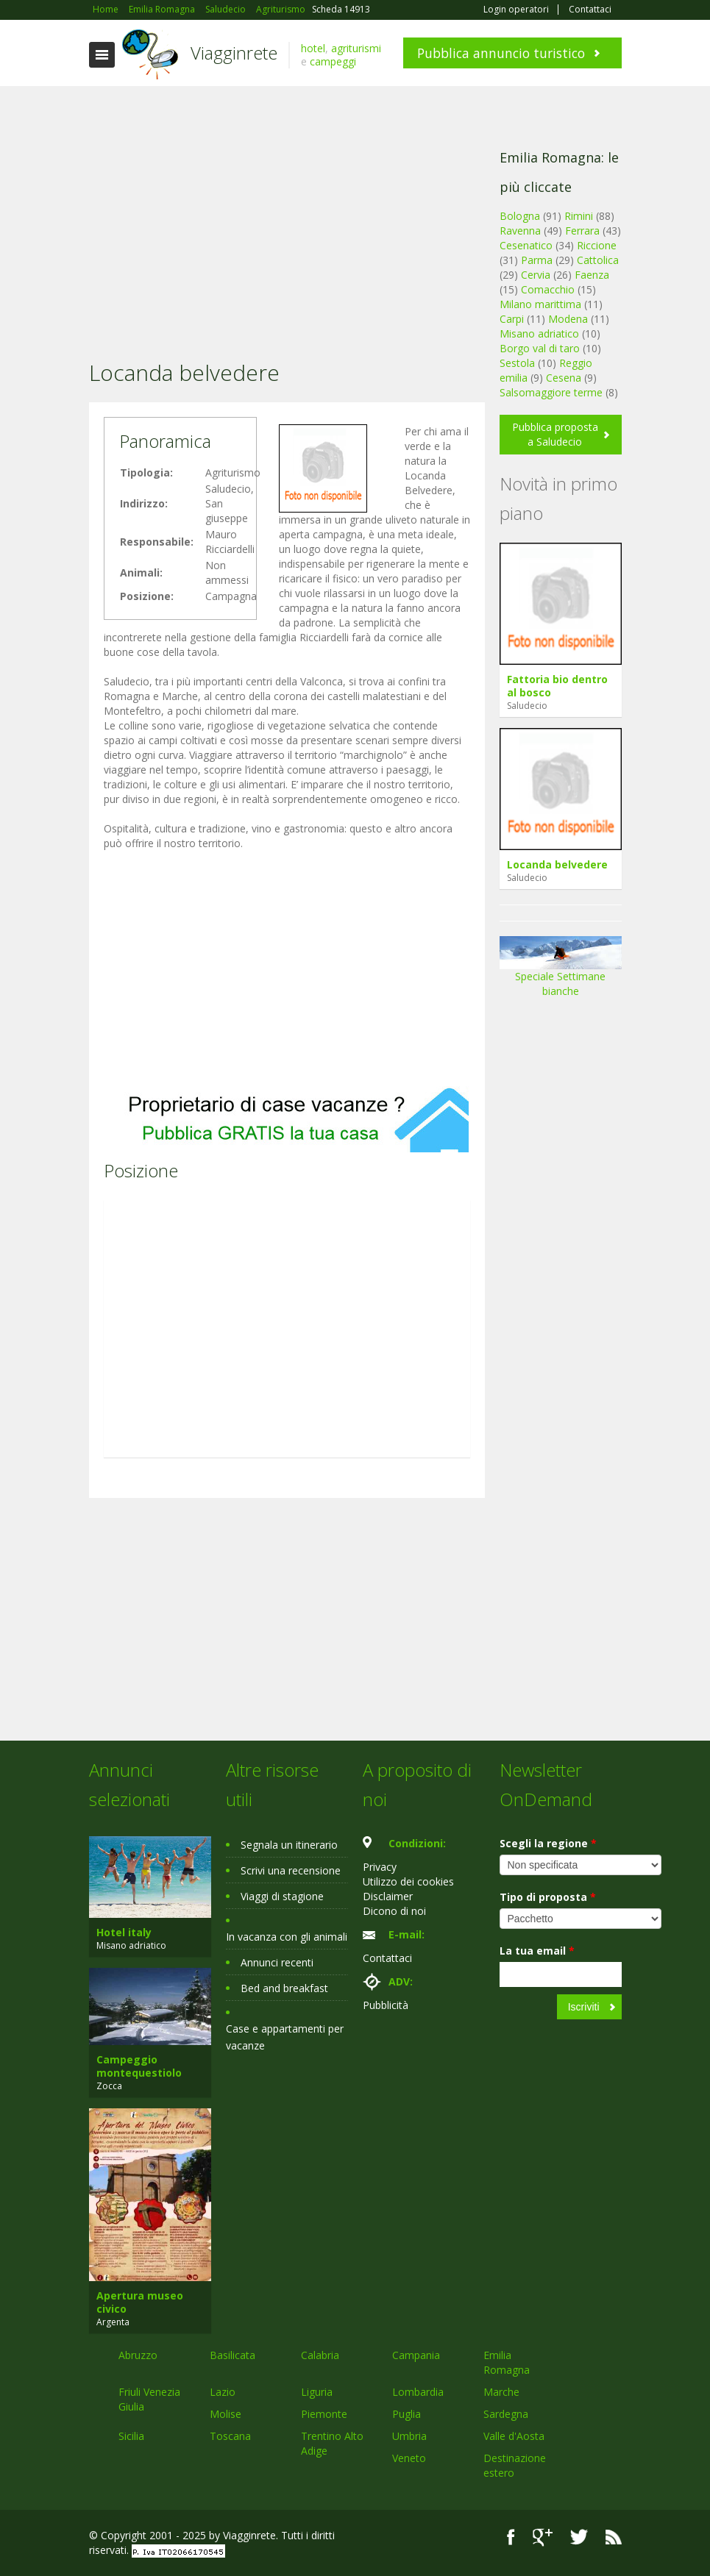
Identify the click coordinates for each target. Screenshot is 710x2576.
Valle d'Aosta (513, 2436)
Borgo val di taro (540, 348)
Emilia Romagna (506, 2362)
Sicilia (131, 2436)
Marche (501, 2392)
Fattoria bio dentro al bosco (557, 685)
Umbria (409, 2436)
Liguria (317, 2392)
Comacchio (548, 289)
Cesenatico (526, 245)
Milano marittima (540, 304)
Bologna (520, 216)
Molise (225, 2414)
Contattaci (590, 9)
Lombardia (418, 2392)
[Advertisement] (287, 204)
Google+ (543, 2537)
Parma (537, 260)
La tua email (537, 1951)
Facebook (511, 2537)
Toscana (230, 2436)
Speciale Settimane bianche (561, 972)
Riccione (597, 245)
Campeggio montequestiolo (139, 2066)
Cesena (563, 378)
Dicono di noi (394, 1911)
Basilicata (232, 2355)
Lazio (222, 2392)
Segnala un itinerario (289, 1845)
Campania (416, 2355)
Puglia (406, 2414)
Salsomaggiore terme (551, 392)
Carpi (512, 319)
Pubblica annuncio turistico (501, 53)
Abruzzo (137, 2355)
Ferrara (582, 231)
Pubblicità (385, 2005)
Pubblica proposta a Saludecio (555, 434)
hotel (313, 48)
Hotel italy (124, 1932)
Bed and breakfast (284, 1988)
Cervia (535, 275)
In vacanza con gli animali (286, 1937)
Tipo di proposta (548, 1897)
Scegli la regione (548, 1843)
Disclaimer (388, 1896)
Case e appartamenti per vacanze (285, 2037)
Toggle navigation (102, 55)
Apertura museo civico (139, 2302)
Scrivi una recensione (291, 1870)
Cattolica (598, 260)
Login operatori (516, 9)
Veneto (409, 2458)
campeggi (333, 61)
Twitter (579, 2537)
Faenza (592, 275)
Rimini (578, 216)
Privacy (380, 1867)
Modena (568, 319)
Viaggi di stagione (282, 1896)
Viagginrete (234, 52)
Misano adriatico (539, 333)
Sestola (517, 363)
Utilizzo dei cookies (408, 1881)
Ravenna (520, 231)
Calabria (320, 2355)
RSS (614, 2537)
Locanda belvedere (557, 864)
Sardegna (505, 2414)
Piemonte (324, 2414)
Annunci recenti (277, 1962)
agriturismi (356, 48)
